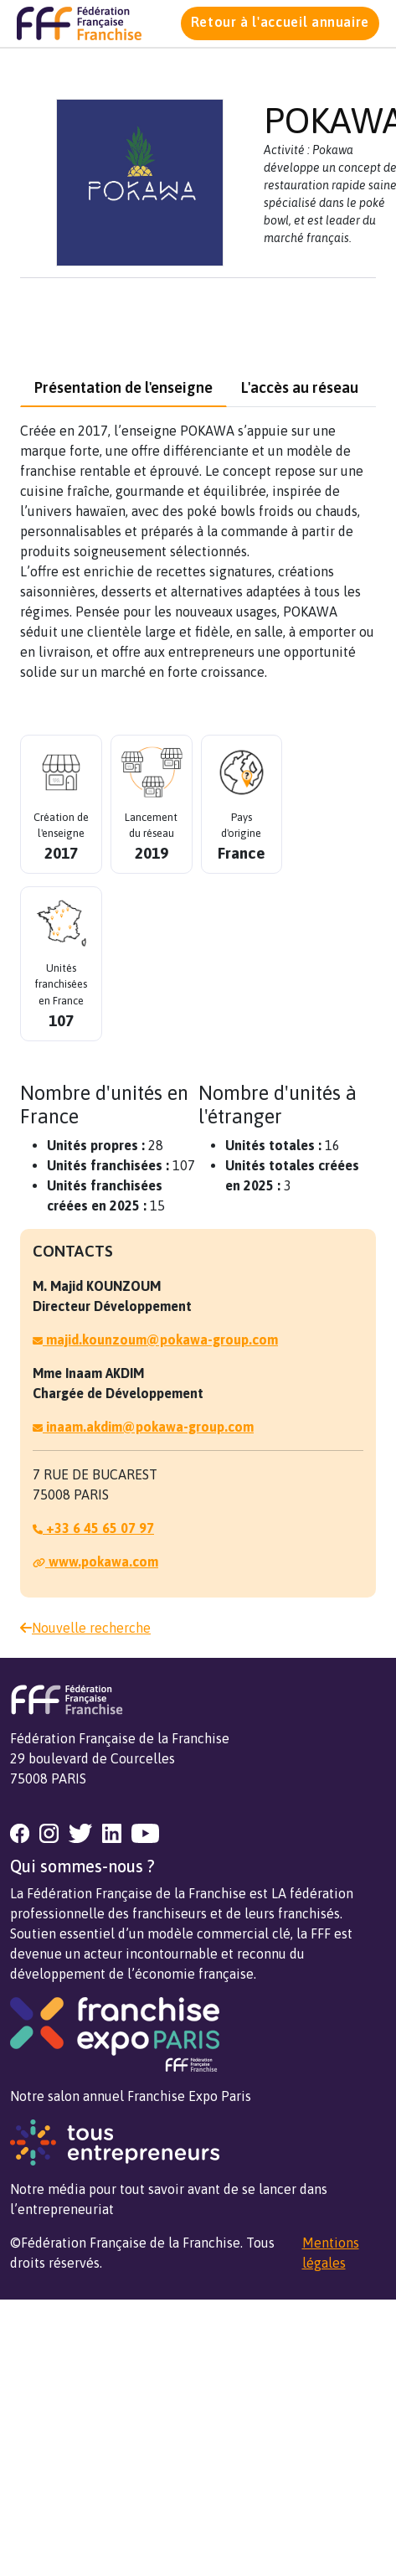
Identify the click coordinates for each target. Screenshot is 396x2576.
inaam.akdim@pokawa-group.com (143, 1426)
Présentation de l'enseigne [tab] (123, 387)
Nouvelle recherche (85, 1627)
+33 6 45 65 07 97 (93, 1528)
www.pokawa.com (95, 1561)
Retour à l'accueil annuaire (280, 21)
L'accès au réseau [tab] (299, 387)
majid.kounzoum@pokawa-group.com (155, 1339)
